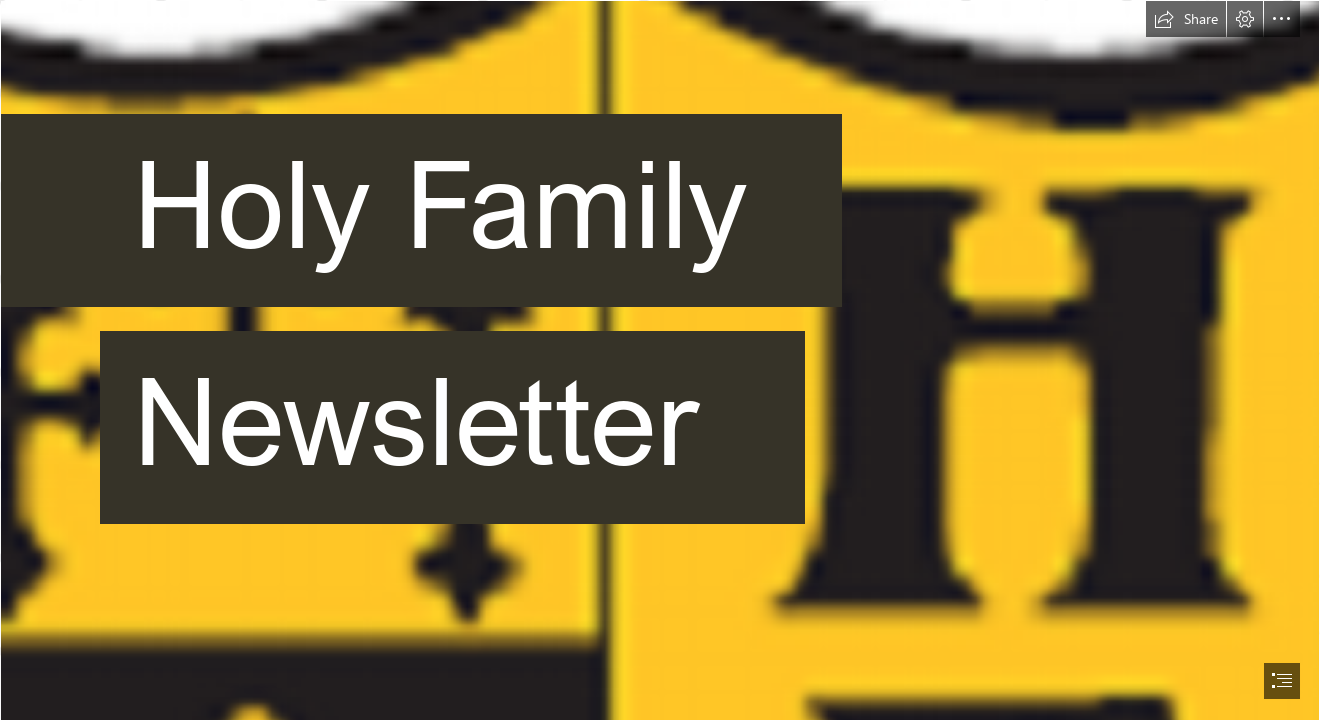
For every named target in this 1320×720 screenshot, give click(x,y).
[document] (660, 360)
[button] (1186, 19)
